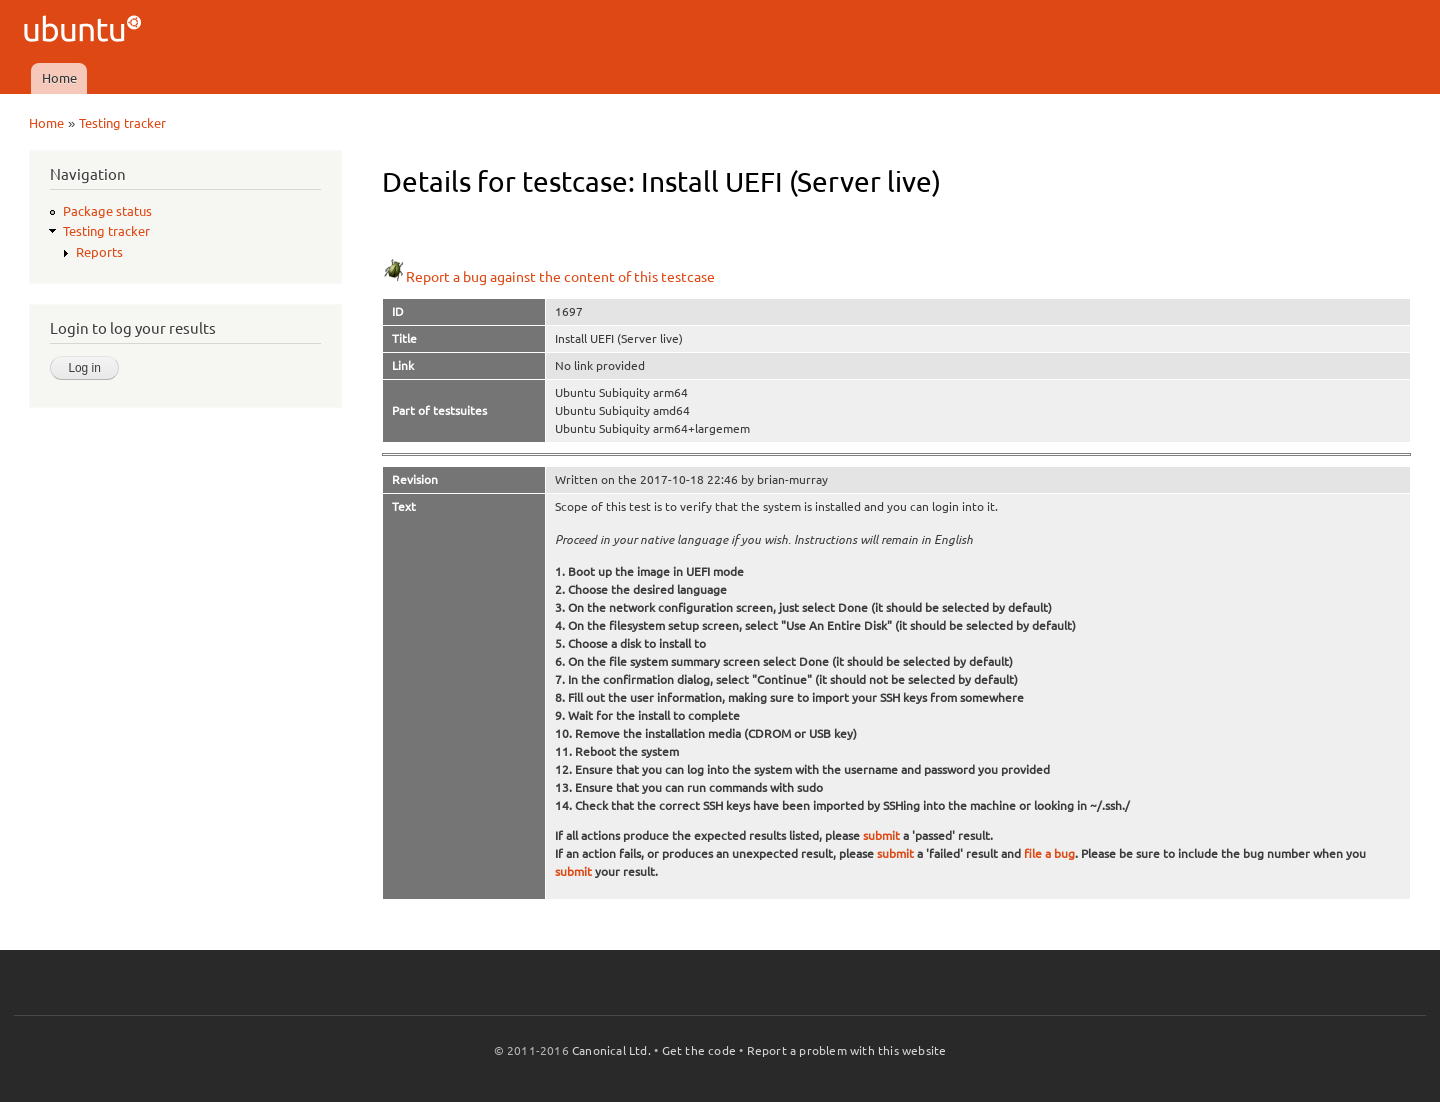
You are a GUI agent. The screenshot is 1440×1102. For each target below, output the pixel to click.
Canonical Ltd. (611, 1050)
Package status (107, 211)
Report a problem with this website (847, 1050)
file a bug (1049, 853)
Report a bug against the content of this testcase (548, 277)
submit (881, 835)
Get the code (699, 1050)
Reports (99, 252)
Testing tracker (122, 123)
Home (59, 78)
